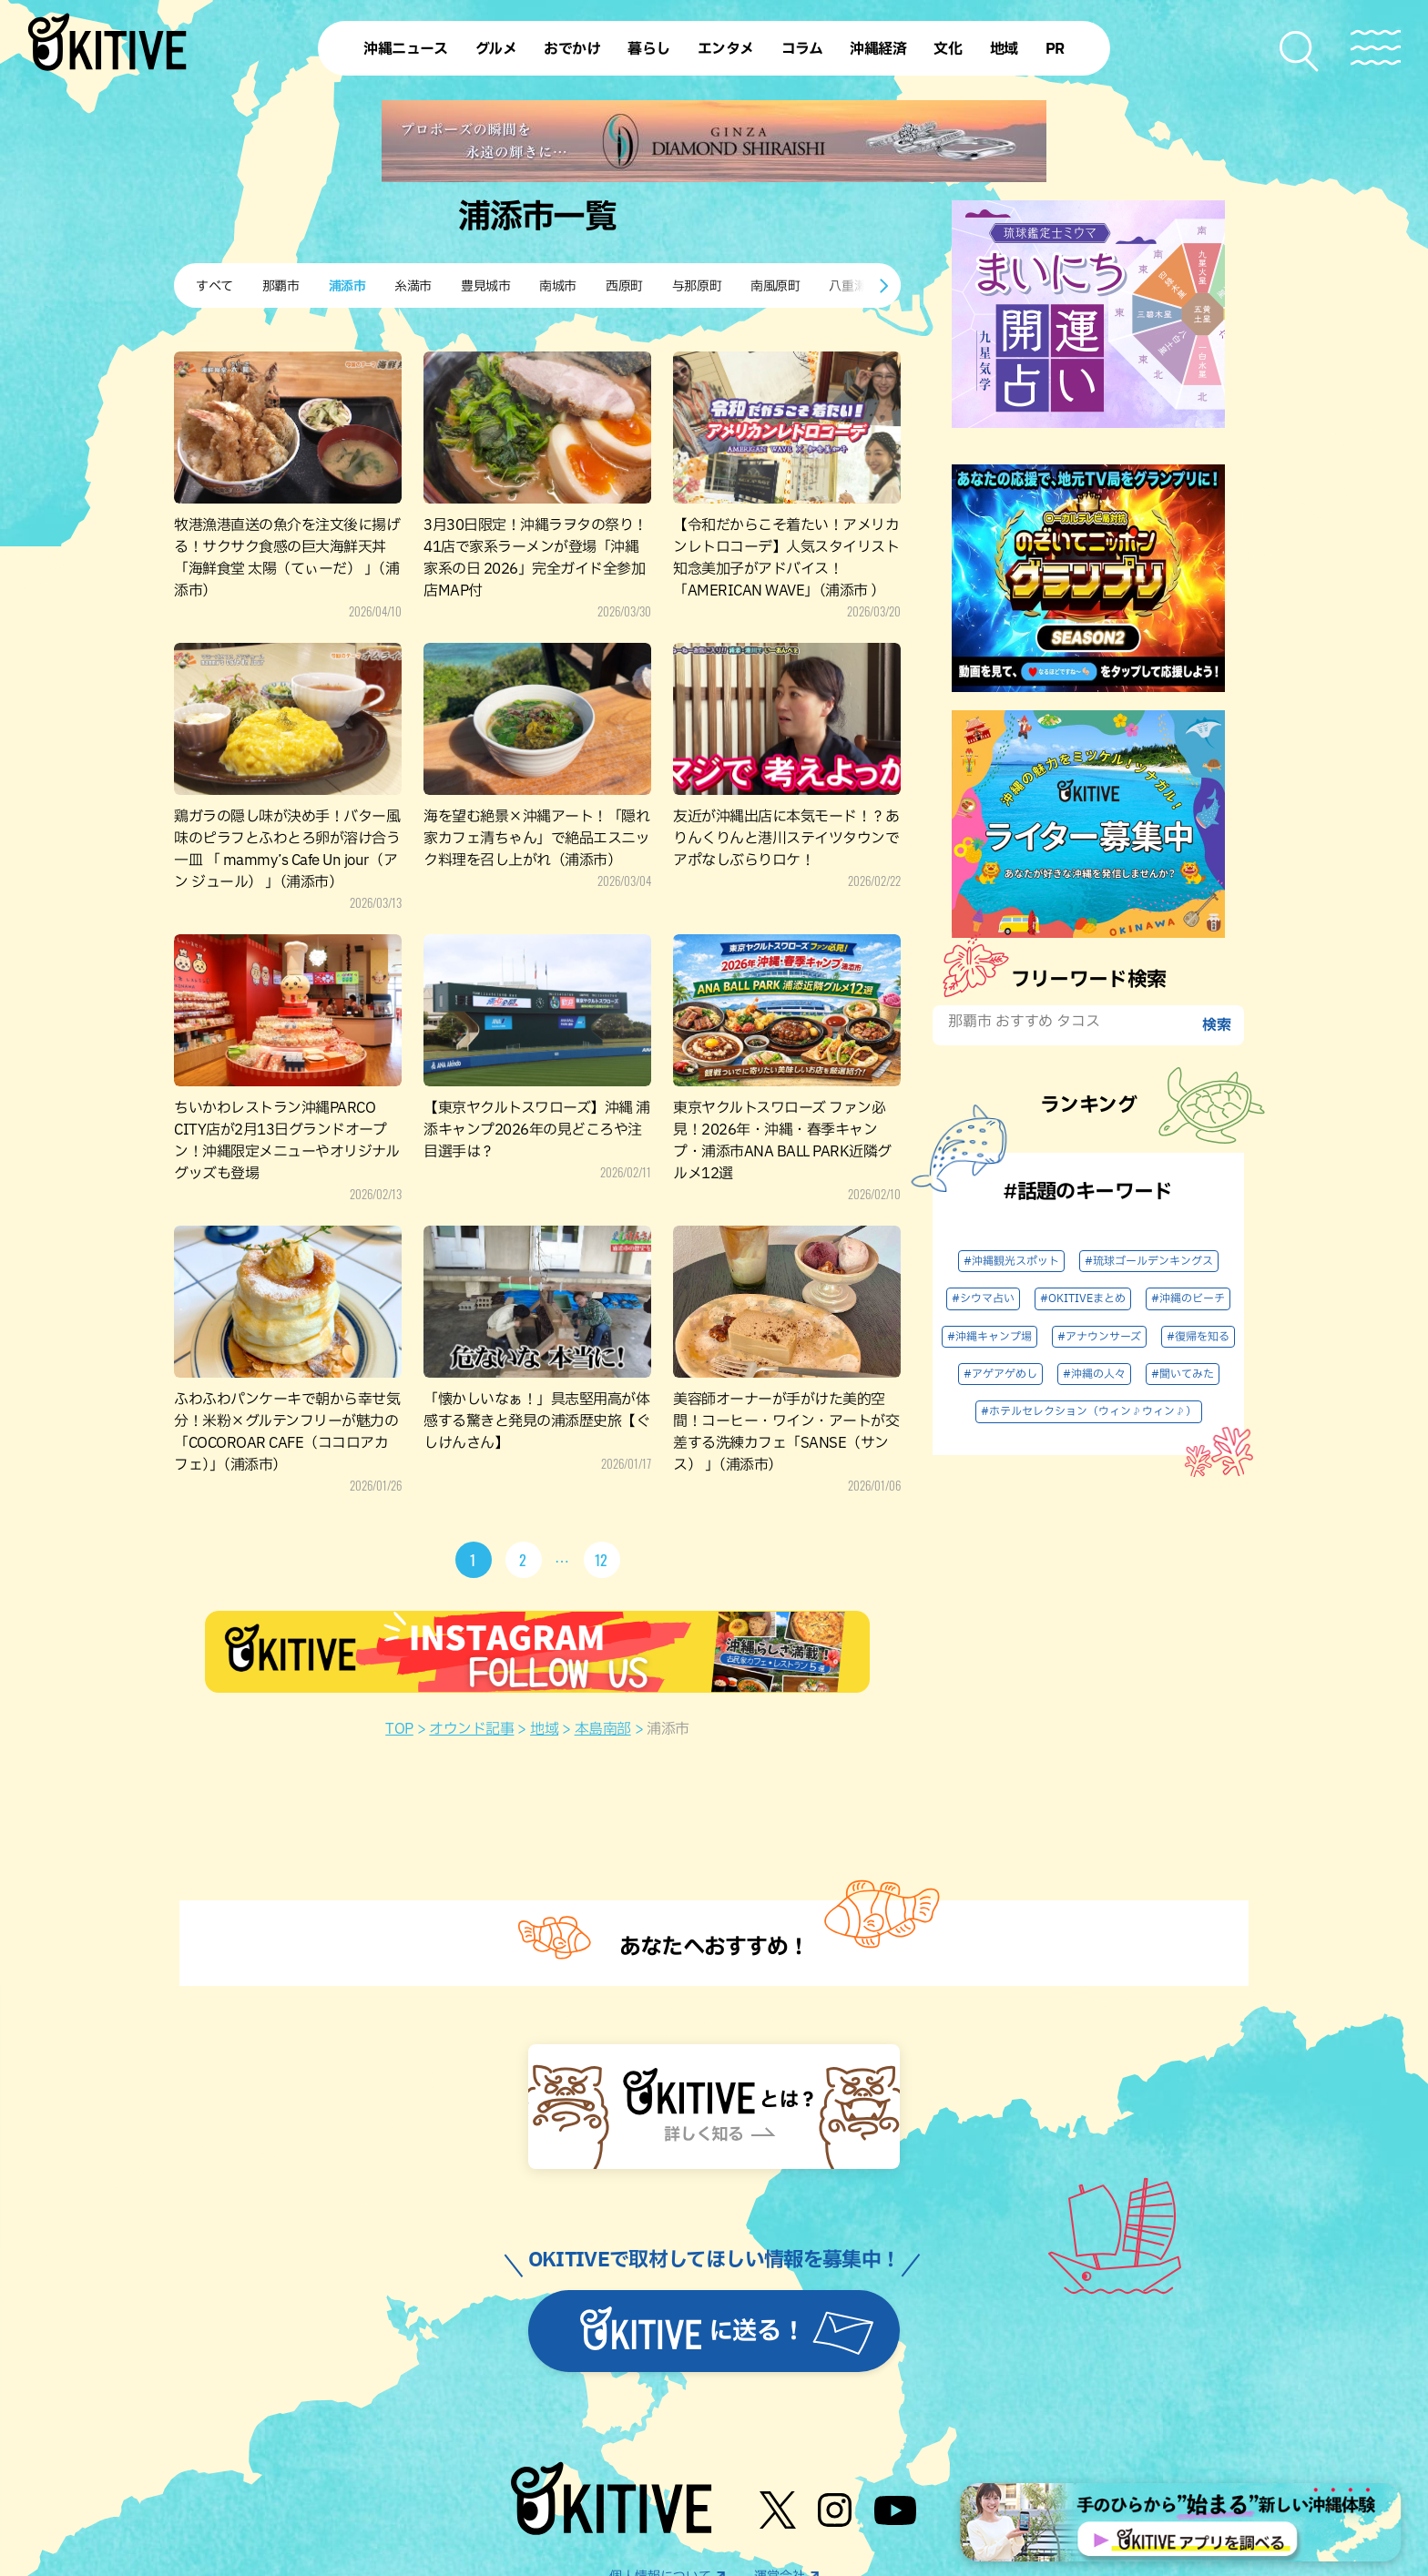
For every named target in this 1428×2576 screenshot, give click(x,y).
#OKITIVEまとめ (1083, 1298)
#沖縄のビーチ (1188, 1298)
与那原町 (696, 286)
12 (602, 1560)
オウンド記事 (471, 1729)
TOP (399, 1729)
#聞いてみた (1182, 1374)
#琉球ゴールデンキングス (1149, 1261)
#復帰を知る (1198, 1337)
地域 (544, 1729)
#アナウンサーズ (1099, 1337)
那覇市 (281, 286)
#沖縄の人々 (1094, 1374)
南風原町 (775, 286)
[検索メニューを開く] (1300, 51)
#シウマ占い (983, 1298)
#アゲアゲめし (1000, 1374)
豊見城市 (485, 286)
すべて (214, 286)
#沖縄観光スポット (1011, 1261)
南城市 (557, 286)
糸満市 (413, 286)
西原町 (624, 286)
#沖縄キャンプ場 (989, 1337)
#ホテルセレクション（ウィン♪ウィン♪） (1089, 1411)
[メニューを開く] (1376, 48)
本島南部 (603, 1729)
